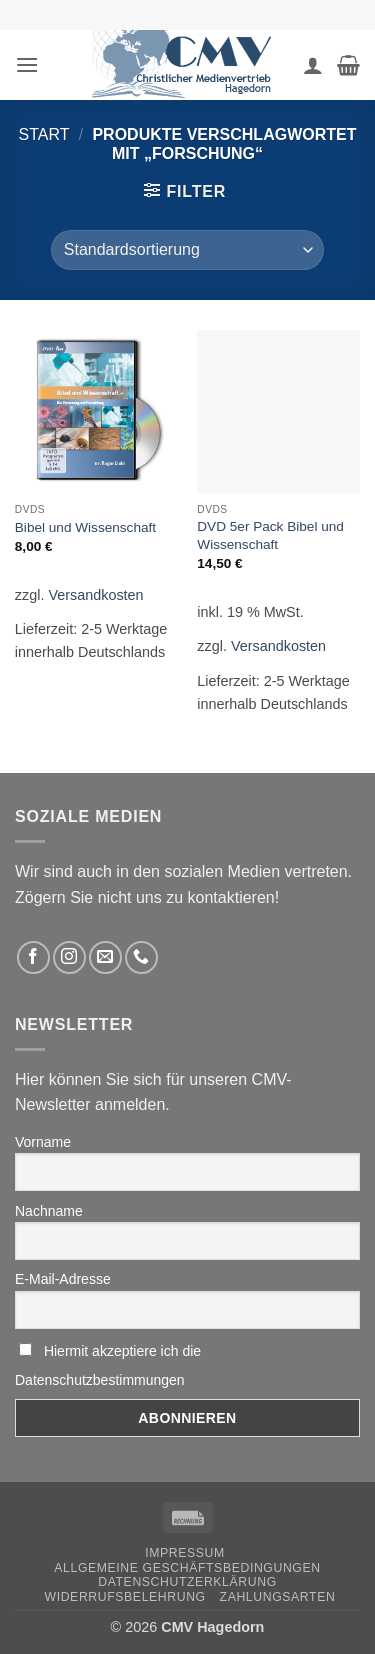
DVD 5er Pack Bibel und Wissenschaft (270, 535)
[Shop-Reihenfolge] (187, 250)
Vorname (43, 1142)
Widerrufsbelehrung (125, 1597)
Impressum (185, 1553)
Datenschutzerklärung (187, 1582)
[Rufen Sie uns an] (141, 957)
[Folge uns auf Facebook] (33, 957)
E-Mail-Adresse (63, 1279)
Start (44, 134)
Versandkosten (95, 595)
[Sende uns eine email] (105, 957)
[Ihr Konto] (313, 65)
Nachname (49, 1211)
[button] (27, 64)
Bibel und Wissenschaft (85, 527)
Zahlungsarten (278, 1597)
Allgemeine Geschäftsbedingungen (187, 1568)
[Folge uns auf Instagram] (69, 957)
